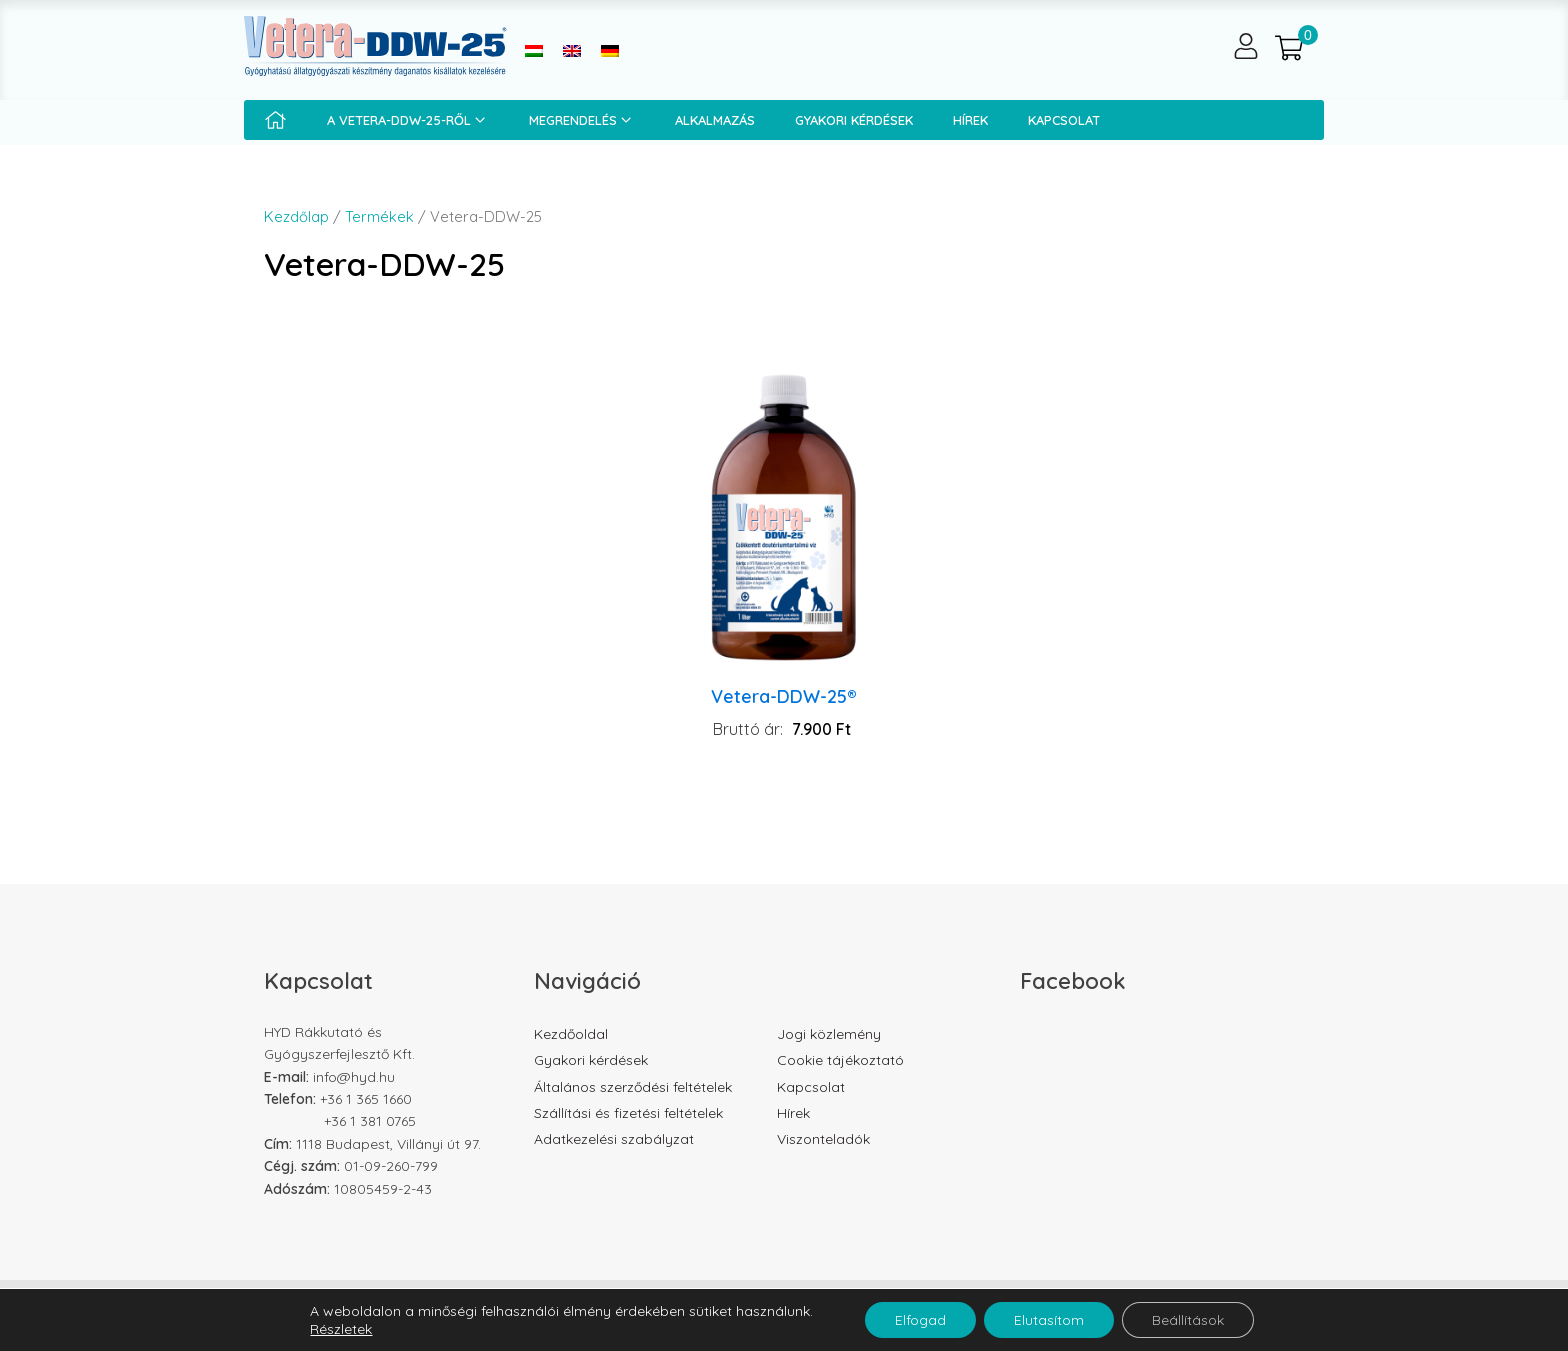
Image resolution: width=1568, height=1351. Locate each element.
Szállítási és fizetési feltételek (628, 1113)
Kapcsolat (1064, 120)
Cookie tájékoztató (840, 1060)
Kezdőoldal (571, 1034)
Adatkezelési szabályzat (614, 1139)
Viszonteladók (823, 1139)
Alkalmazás (715, 120)
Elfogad (920, 1320)
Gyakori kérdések (854, 120)
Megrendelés (582, 120)
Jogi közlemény (829, 1034)
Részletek (341, 1329)
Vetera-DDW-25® (784, 696)
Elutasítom (1049, 1320)
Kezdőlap (296, 216)
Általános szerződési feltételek (633, 1087)
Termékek (379, 216)
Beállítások (1188, 1320)
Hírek (970, 120)
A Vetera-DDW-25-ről (408, 120)
